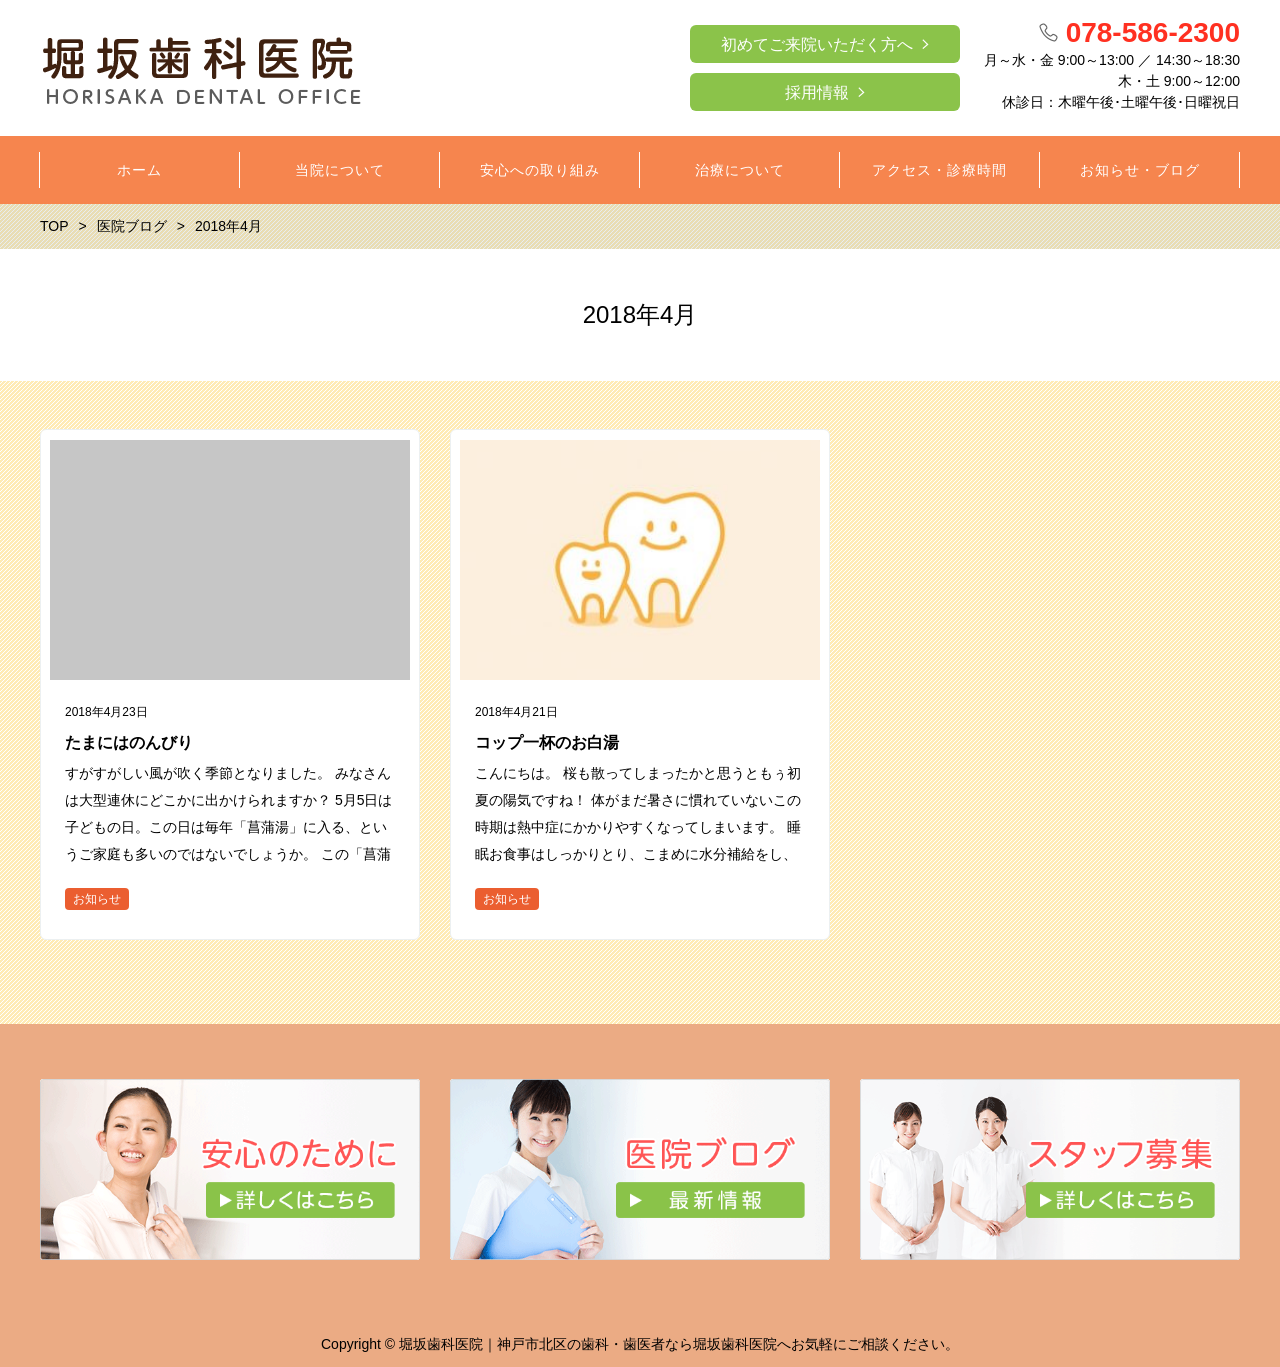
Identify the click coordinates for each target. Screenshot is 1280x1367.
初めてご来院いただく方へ (817, 44)
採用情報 (817, 92)
